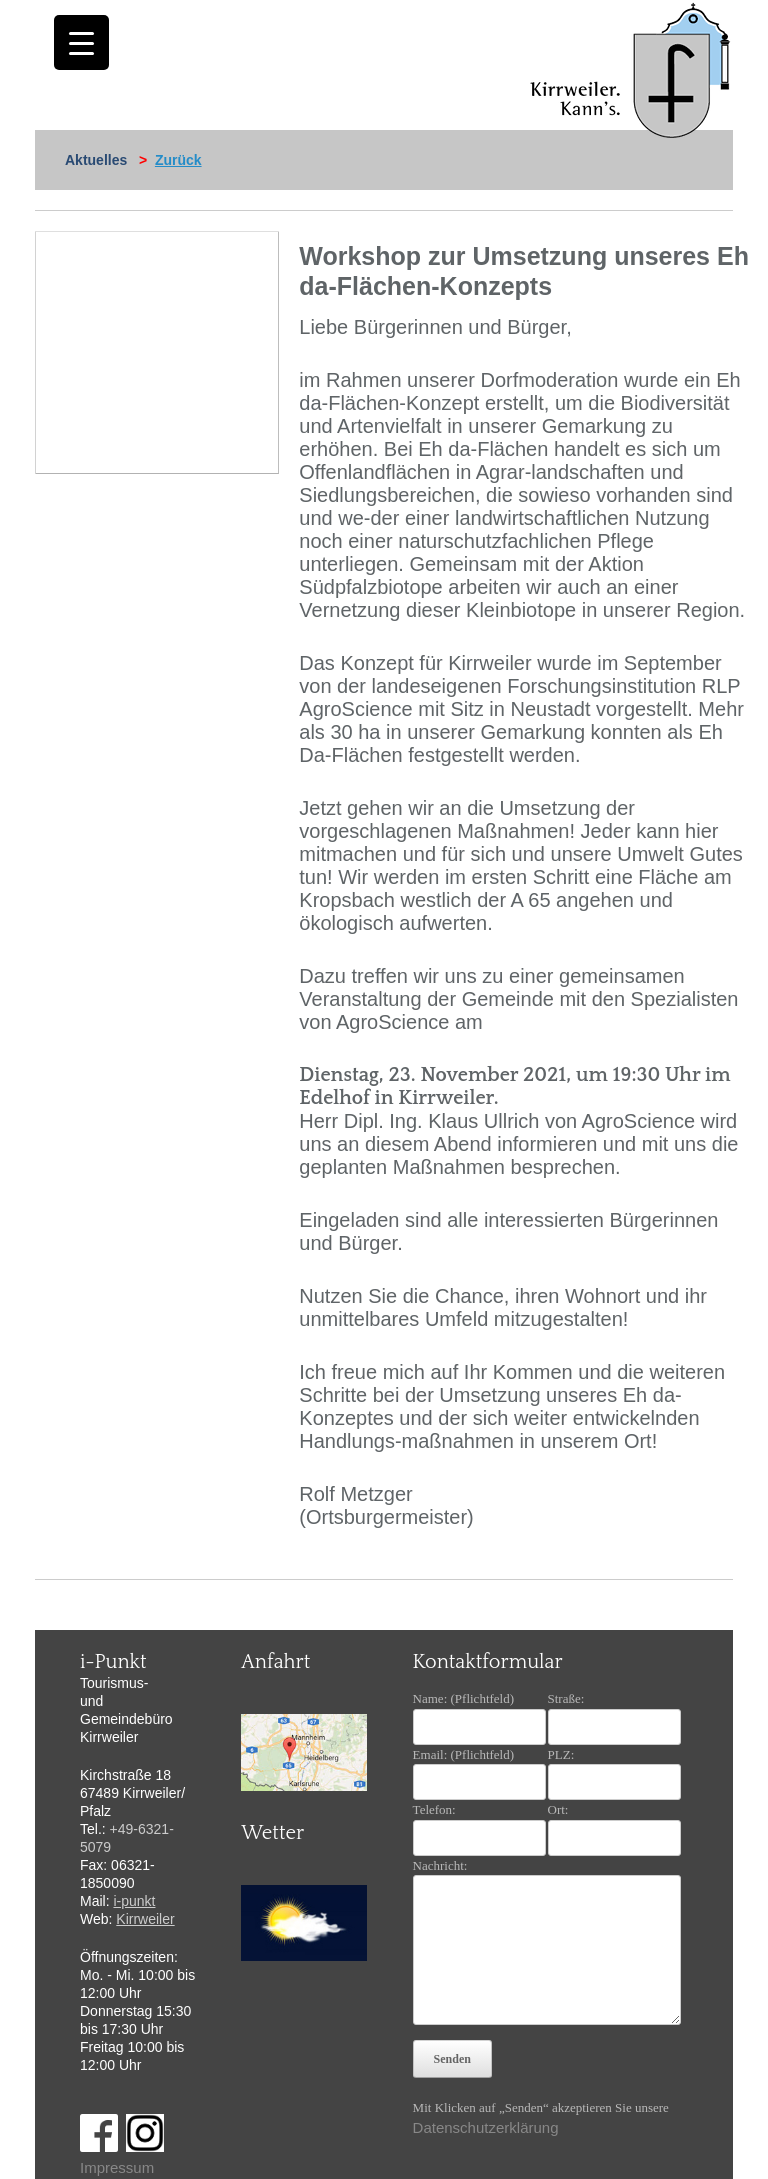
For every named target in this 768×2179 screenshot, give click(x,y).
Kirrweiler (145, 1919)
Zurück (178, 160)
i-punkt (134, 1901)
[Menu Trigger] (81, 42)
